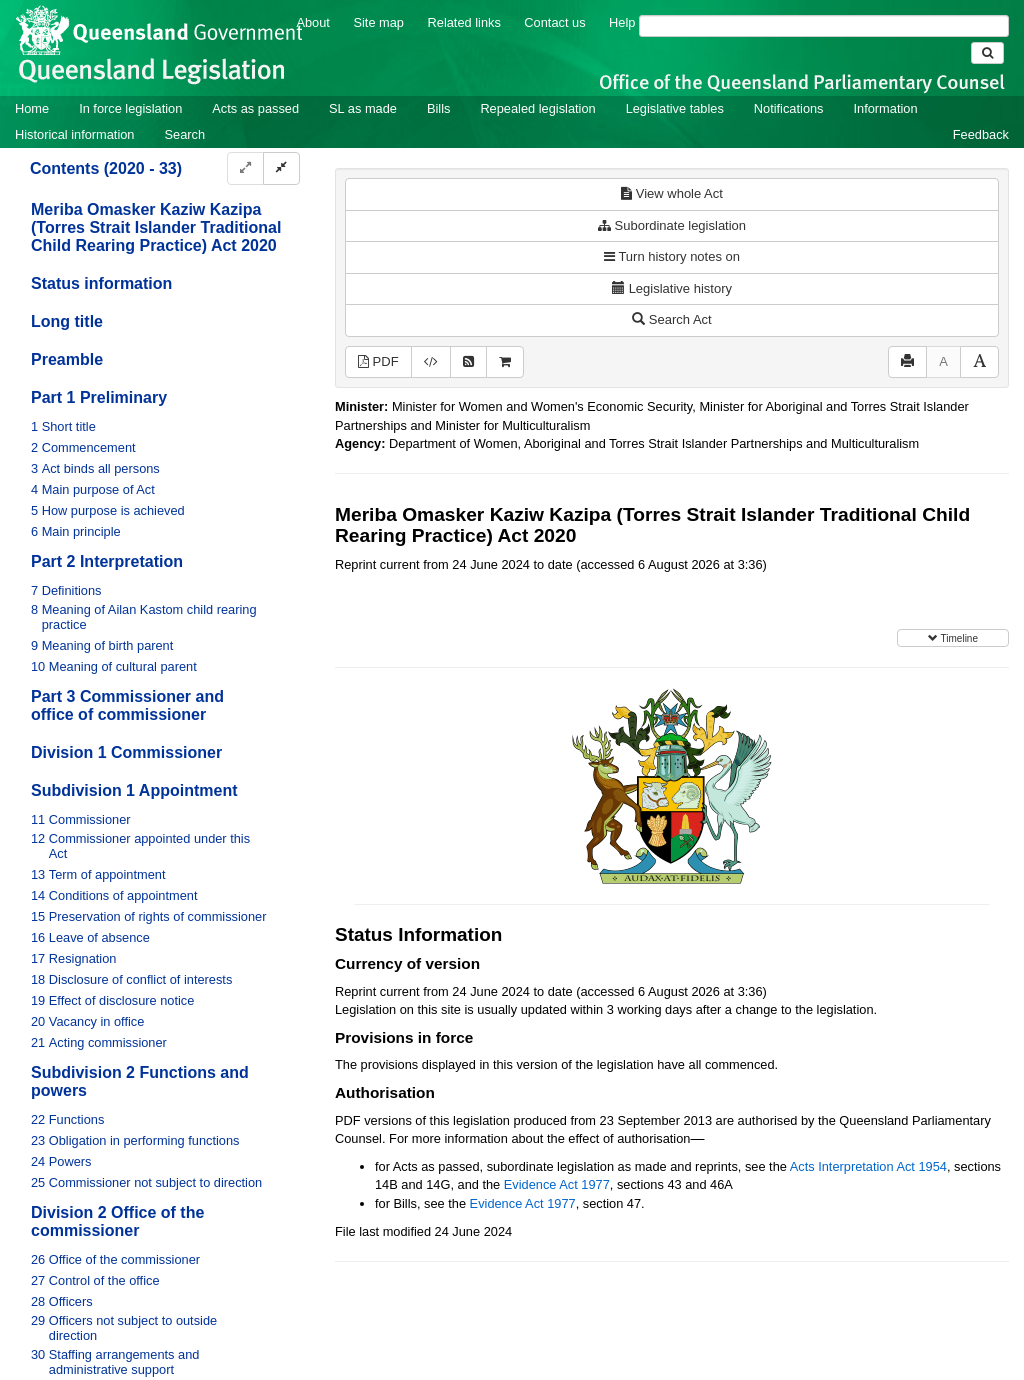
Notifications (789, 108)
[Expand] (245, 168)
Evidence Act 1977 (557, 1184)
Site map (378, 22)
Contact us (554, 22)
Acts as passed (255, 108)
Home (32, 108)
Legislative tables (675, 108)
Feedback (981, 134)
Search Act (671, 319)
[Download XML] (431, 362)
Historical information (74, 134)
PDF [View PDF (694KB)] (378, 361)
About (312, 22)
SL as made (363, 108)
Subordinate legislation (672, 225)
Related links (464, 22)
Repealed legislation (537, 108)
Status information (101, 283)
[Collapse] (281, 168)
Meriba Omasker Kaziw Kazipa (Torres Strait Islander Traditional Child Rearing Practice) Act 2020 (156, 227)
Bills (438, 108)
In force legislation (130, 108)
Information (886, 108)
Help (622, 22)
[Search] (824, 26)
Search (184, 134)
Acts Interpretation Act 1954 (868, 1166)
